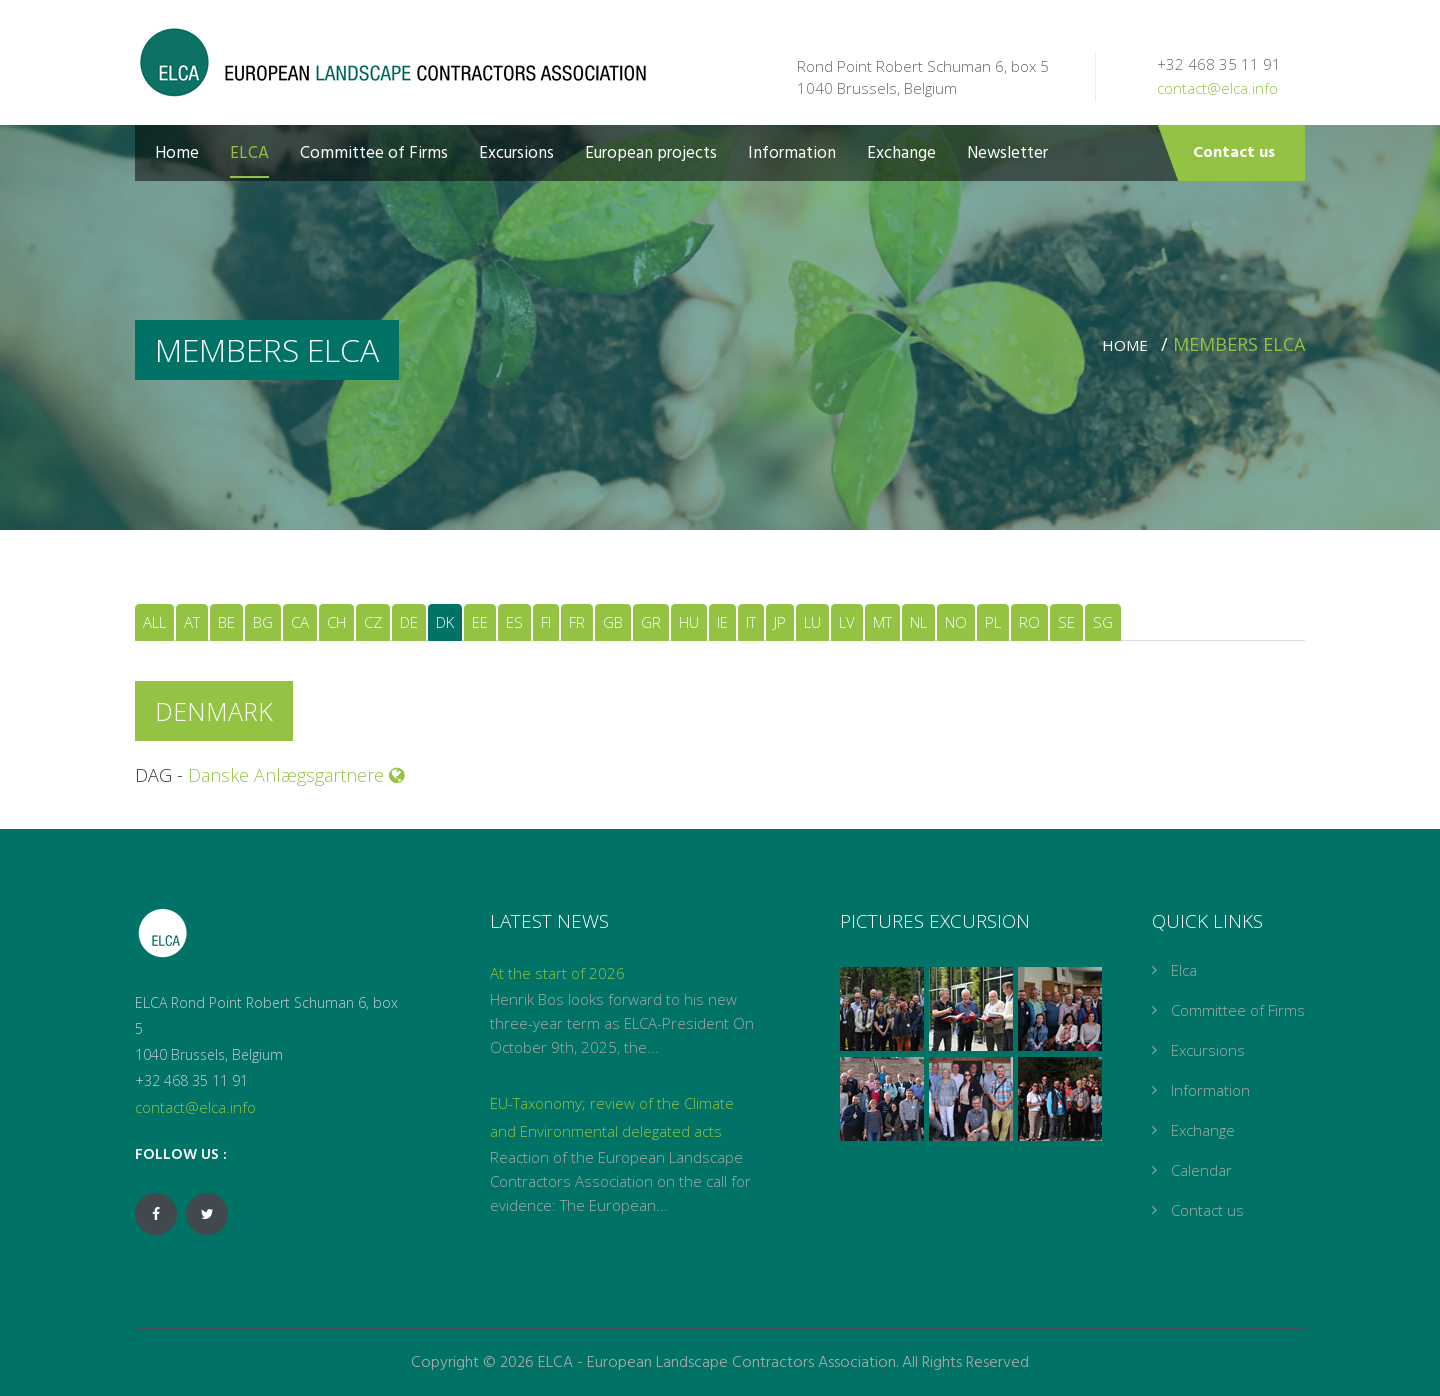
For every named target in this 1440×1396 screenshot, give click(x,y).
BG (263, 622)
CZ (373, 622)
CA (300, 622)
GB (613, 622)
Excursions (516, 153)
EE (480, 622)
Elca (1184, 970)
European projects (651, 153)
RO (1029, 622)
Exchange (901, 153)
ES (514, 622)
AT (192, 622)
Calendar (1201, 1170)
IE (722, 622)
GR (651, 622)
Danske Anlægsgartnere (296, 775)
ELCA (249, 153)
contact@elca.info (1217, 88)
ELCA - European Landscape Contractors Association (717, 1363)
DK (445, 622)
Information (792, 153)
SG (1103, 622)
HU (689, 622)
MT (882, 622)
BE (226, 622)
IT (751, 622)
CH (336, 622)
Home (177, 153)
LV (847, 622)
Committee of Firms (374, 153)
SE (1066, 622)
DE (409, 622)
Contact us (1234, 153)
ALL (154, 622)
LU (812, 622)
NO (956, 622)
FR (577, 622)
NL (918, 622)
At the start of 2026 (557, 973)
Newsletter (1007, 153)
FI (546, 622)
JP (780, 622)
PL (993, 622)
